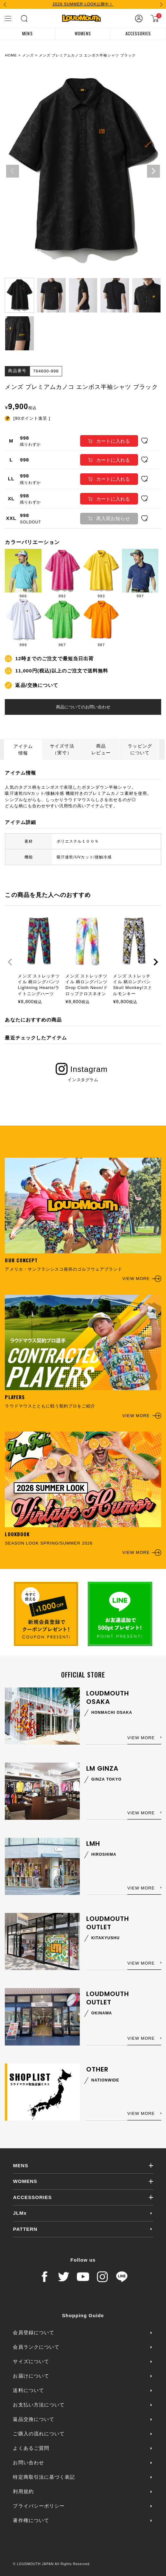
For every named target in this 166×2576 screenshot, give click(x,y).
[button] (10, 962)
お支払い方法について (38, 2404)
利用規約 (23, 2491)
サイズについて (31, 2361)
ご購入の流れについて (38, 2433)
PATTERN (25, 2229)
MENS (27, 33)
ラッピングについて (140, 749)
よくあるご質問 (31, 2448)
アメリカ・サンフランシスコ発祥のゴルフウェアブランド (83, 1220)
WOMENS (83, 33)
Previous (12, 171)
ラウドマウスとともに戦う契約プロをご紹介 (83, 1357)
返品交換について (33, 2419)
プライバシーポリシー (38, 2506)
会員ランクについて (36, 2347)
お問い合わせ (28, 2462)
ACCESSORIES (138, 33)
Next (153, 171)
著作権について (31, 2520)
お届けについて (31, 2376)
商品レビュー (101, 749)
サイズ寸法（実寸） (62, 749)
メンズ (28, 55)
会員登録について (33, 2332)
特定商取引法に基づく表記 (44, 2477)
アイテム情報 (23, 750)
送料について (28, 2390)
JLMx (20, 2213)
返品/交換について (36, 685)
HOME (11, 55)
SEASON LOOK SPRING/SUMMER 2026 (83, 1494)
